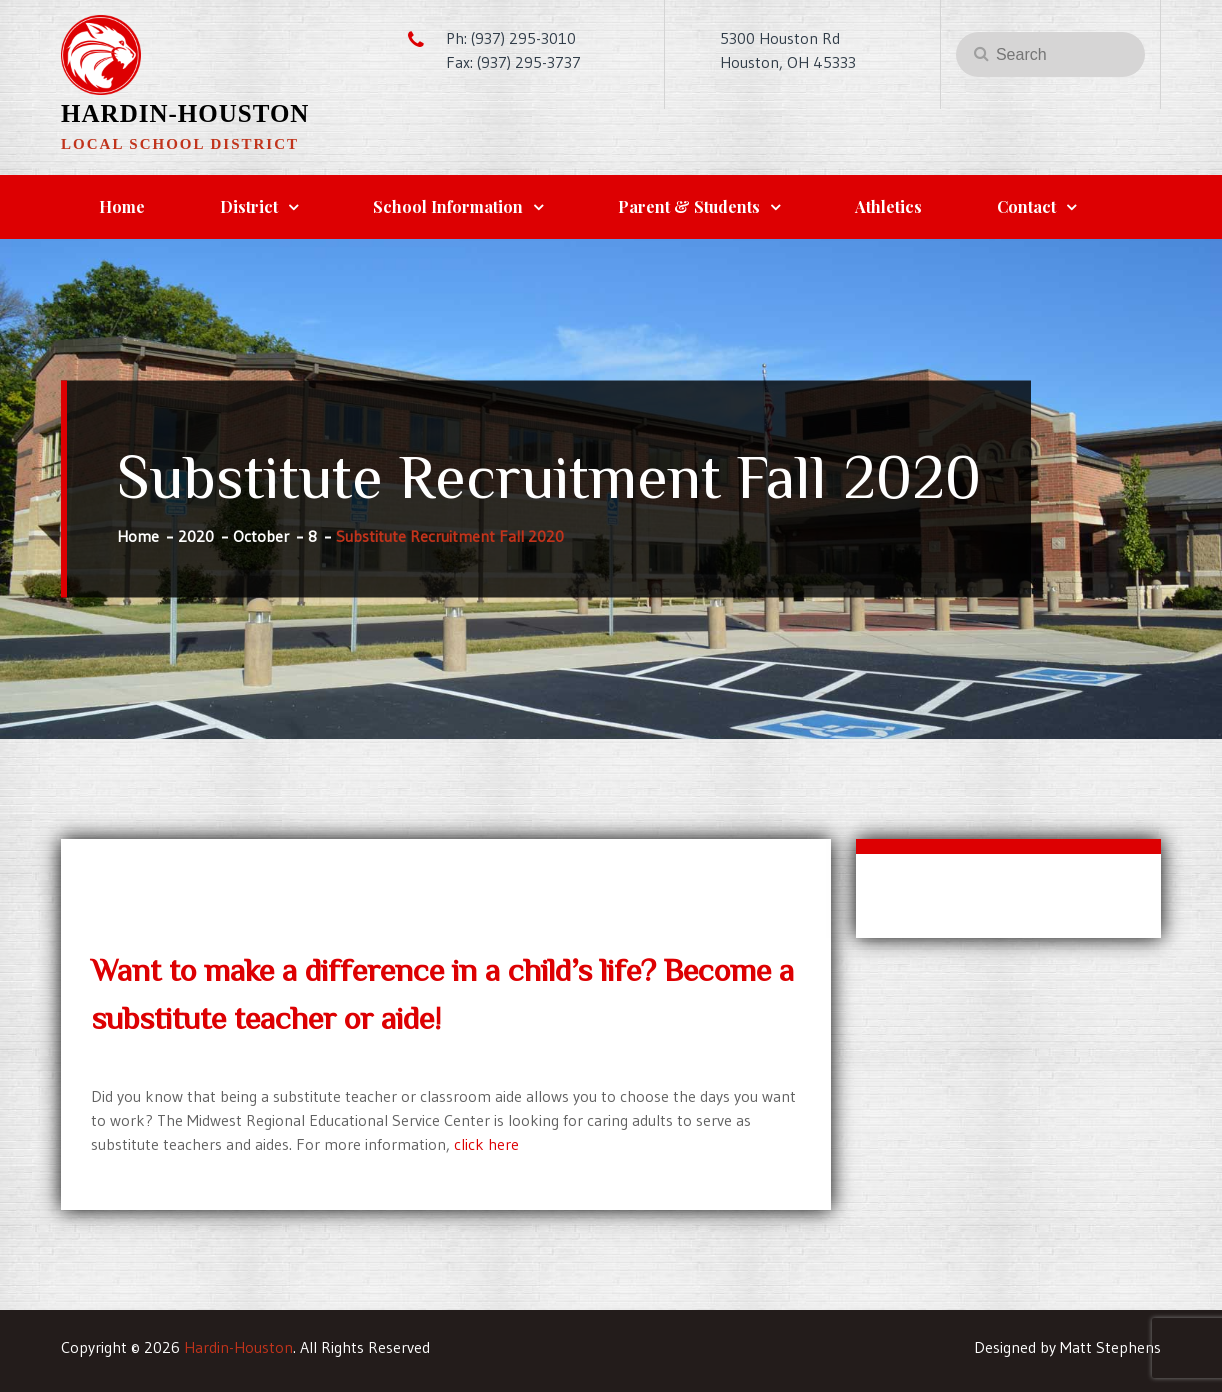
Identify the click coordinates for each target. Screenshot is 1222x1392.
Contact (1026, 206)
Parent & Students (689, 206)
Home (122, 206)
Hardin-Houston (185, 113)
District (249, 206)
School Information (448, 206)
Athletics (888, 206)
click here (486, 1144)
